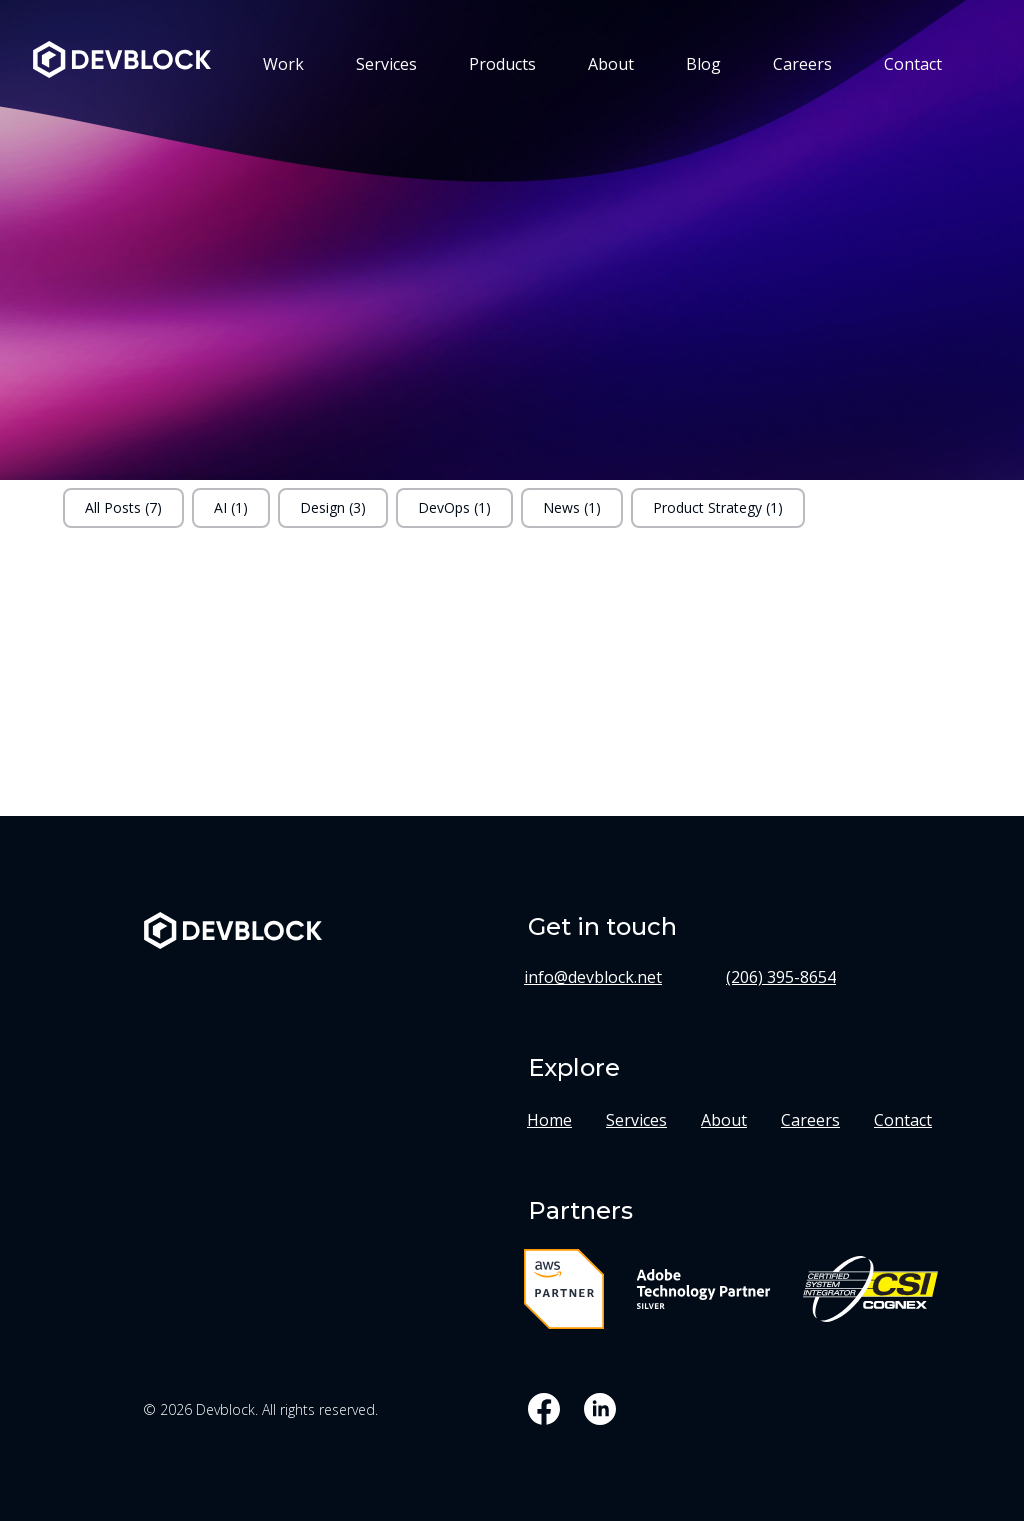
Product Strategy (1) (718, 507)
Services (386, 64)
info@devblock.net (593, 977)
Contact (913, 64)
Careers (802, 64)
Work (283, 64)
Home (549, 1120)
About (611, 64)
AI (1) (231, 507)
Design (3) (333, 507)
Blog (703, 64)
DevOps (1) (454, 507)
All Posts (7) (123, 507)
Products (502, 64)
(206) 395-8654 (781, 977)
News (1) (572, 507)
